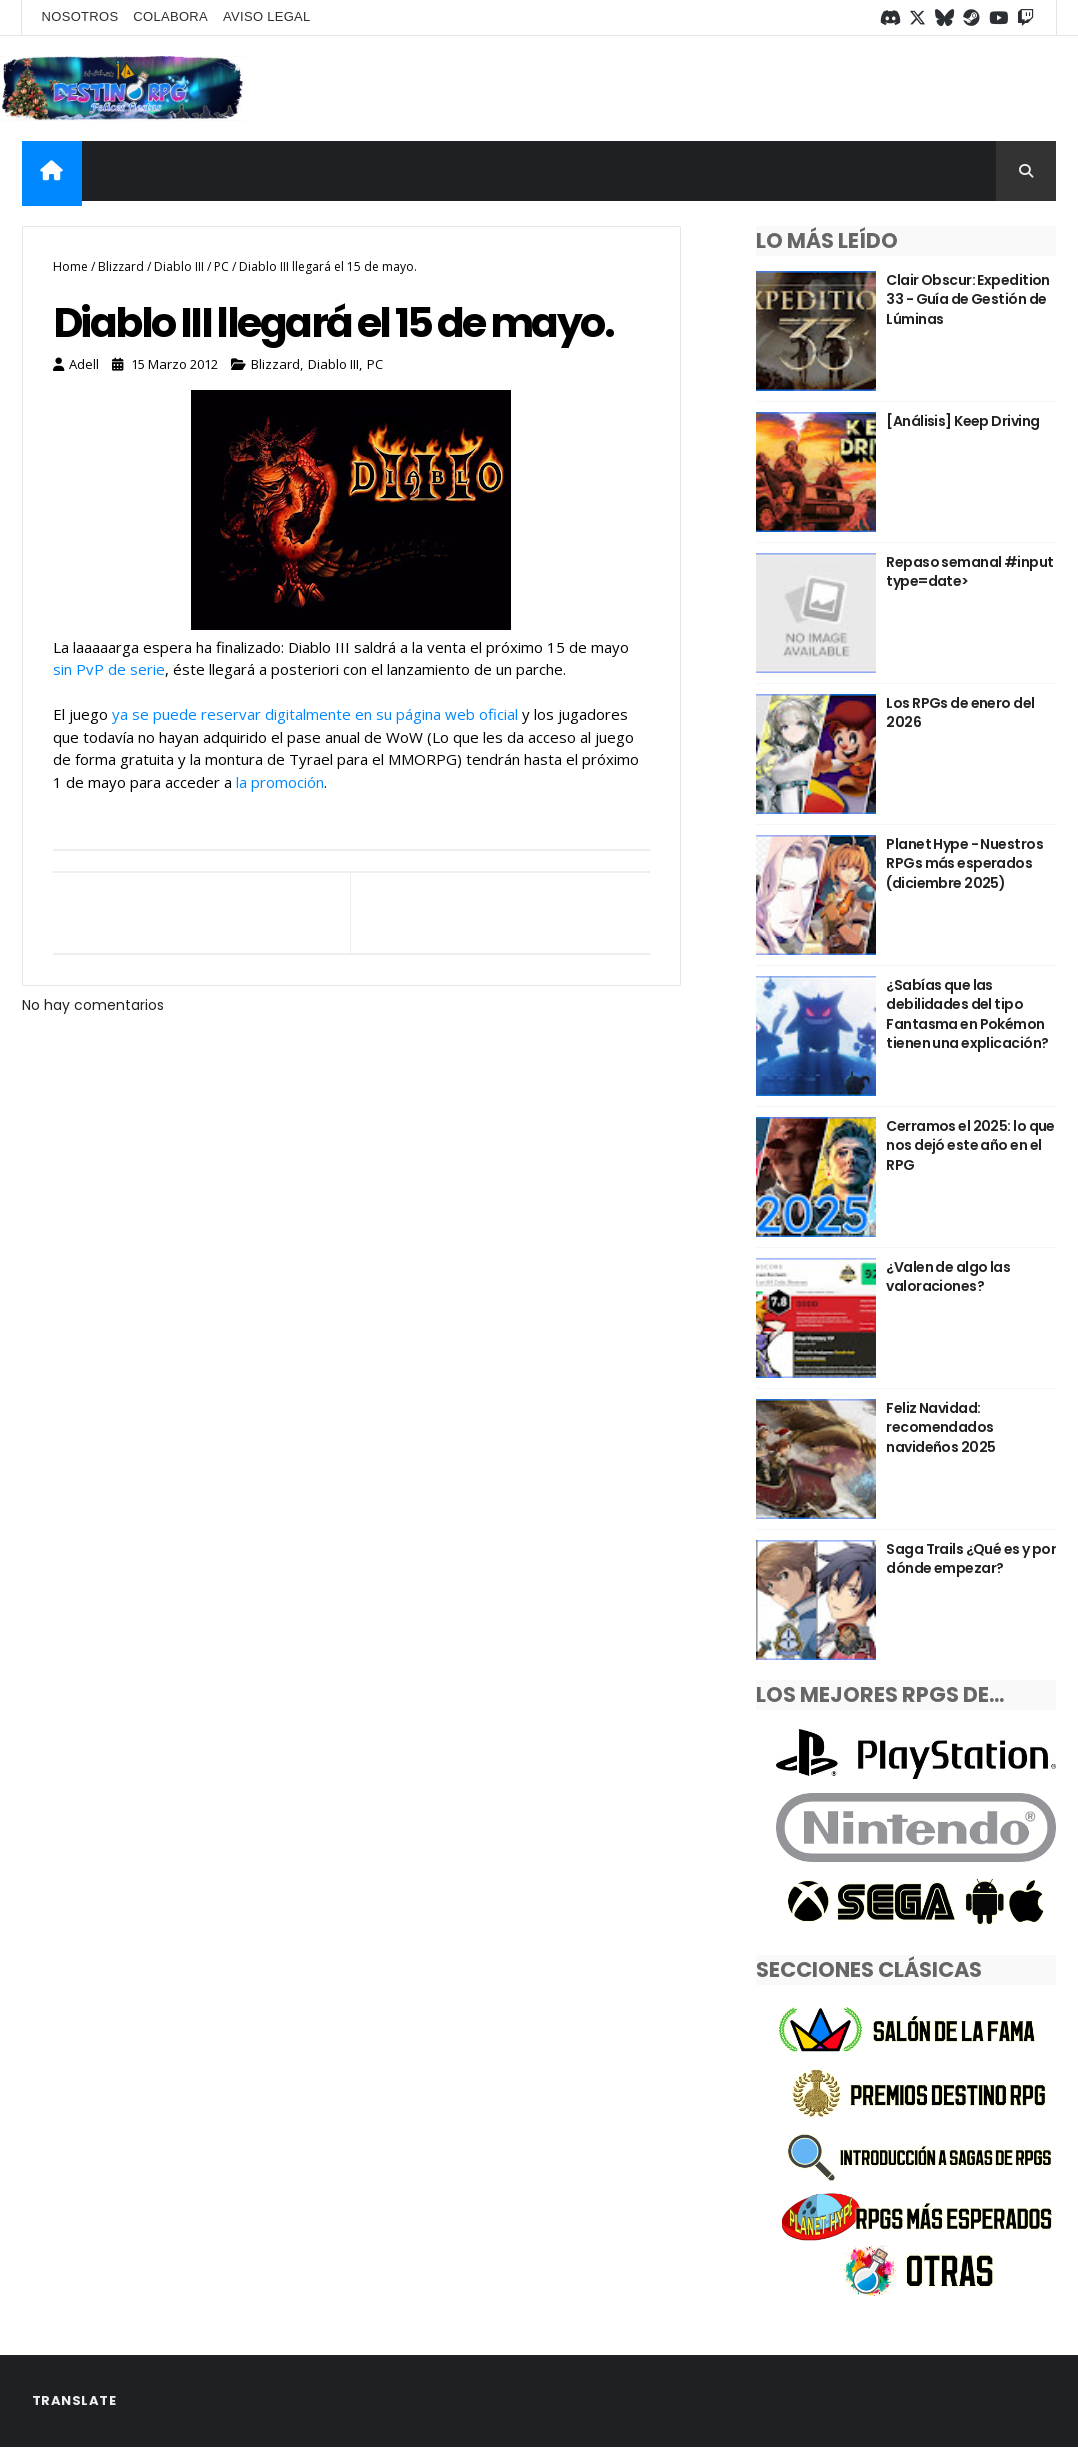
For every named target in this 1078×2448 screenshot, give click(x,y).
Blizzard (121, 266)
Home (70, 266)
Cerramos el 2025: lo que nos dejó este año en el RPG (970, 1145)
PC (221, 266)
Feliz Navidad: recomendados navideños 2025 (940, 1427)
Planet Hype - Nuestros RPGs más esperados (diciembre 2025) (964, 863)
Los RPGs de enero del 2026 (960, 713)
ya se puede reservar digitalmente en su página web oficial (315, 714)
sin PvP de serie (109, 669)
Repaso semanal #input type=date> (969, 572)
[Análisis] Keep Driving (962, 421)
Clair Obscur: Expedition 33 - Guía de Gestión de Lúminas (968, 299)
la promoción (280, 782)
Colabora (170, 16)
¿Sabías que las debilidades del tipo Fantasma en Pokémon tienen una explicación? (967, 1014)
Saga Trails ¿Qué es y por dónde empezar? (971, 1559)
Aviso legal (267, 16)
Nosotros (80, 16)
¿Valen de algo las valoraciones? (948, 1277)
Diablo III (179, 266)
